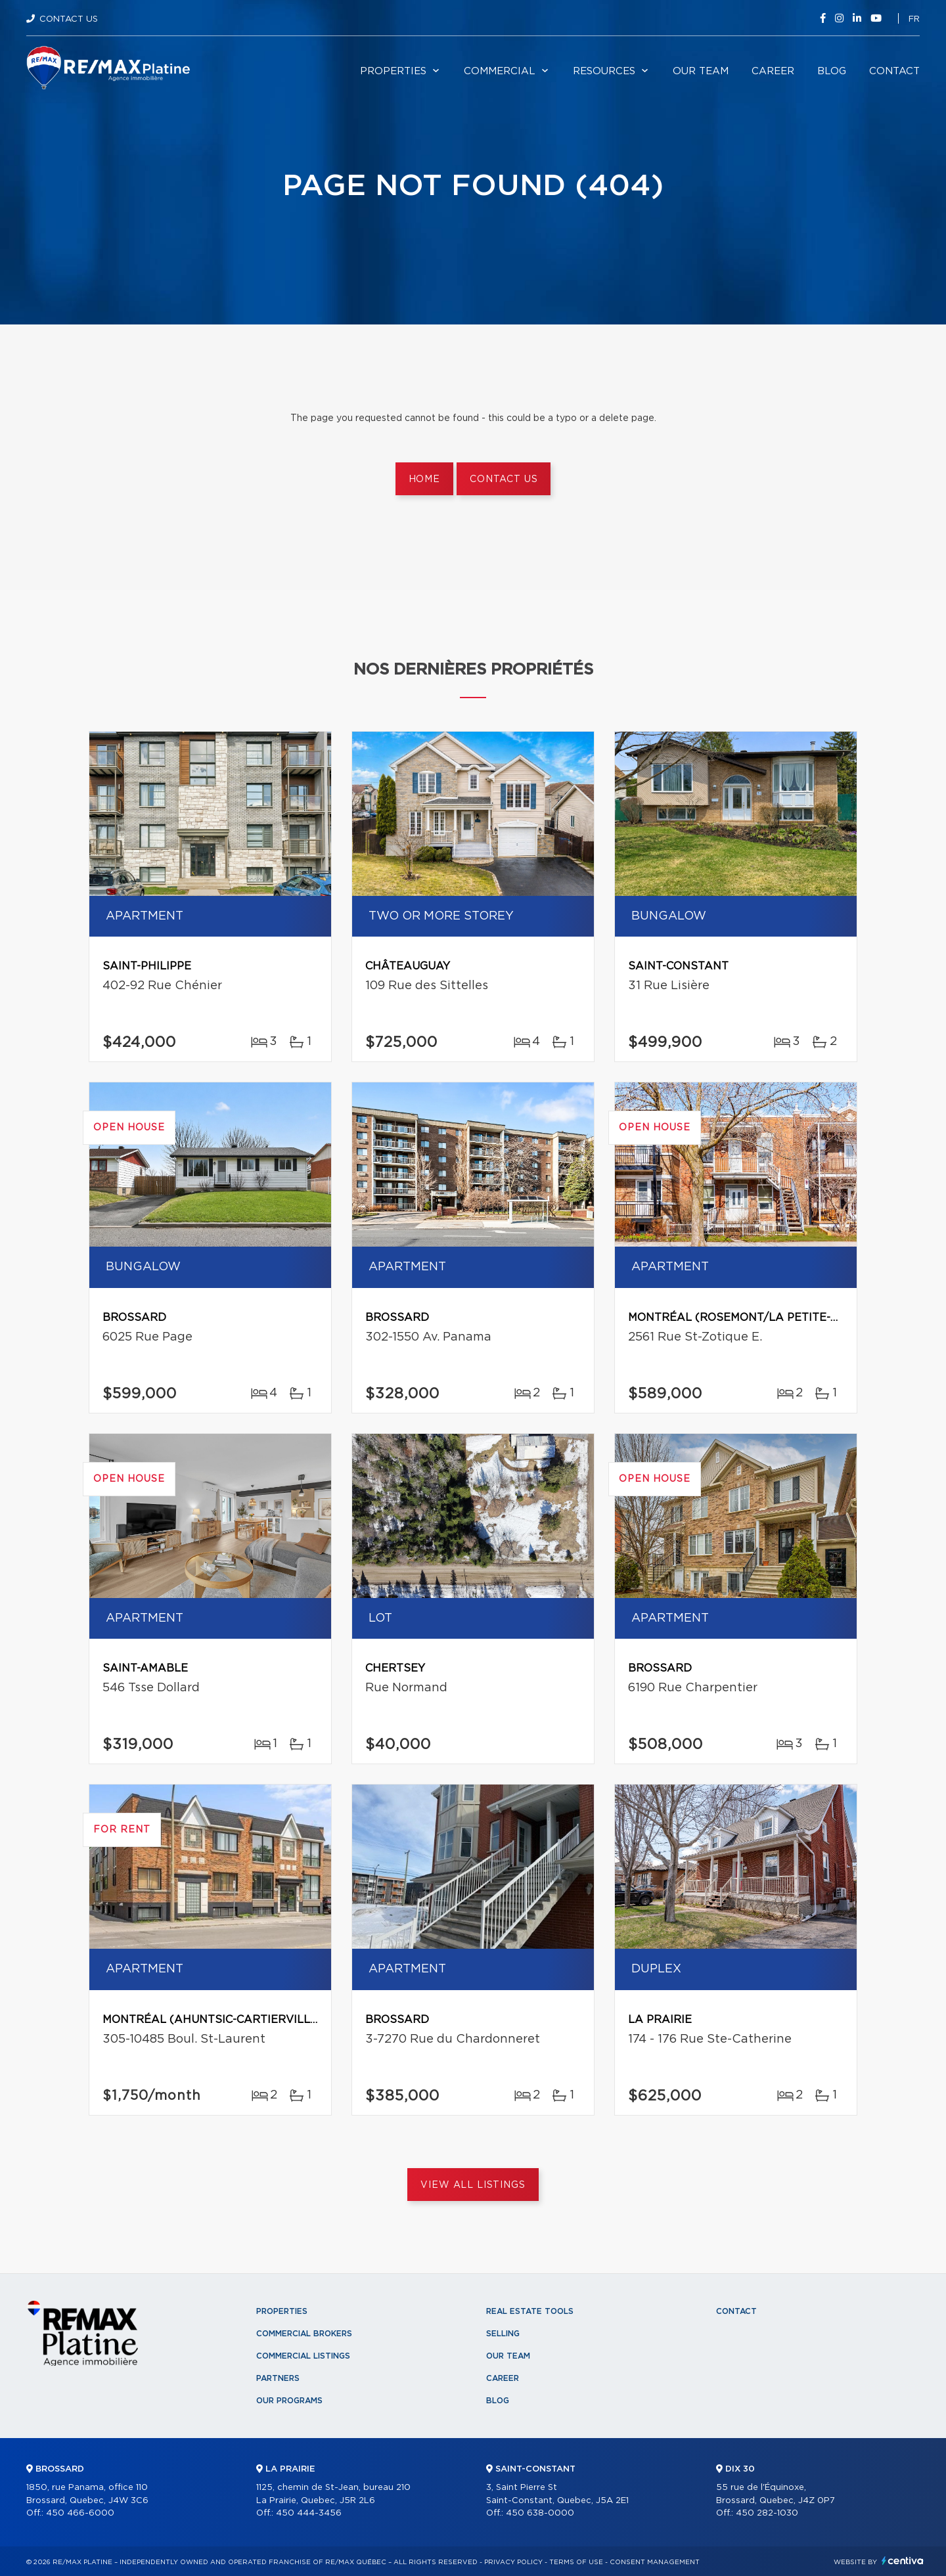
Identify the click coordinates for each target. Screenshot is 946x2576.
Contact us (503, 479)
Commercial (499, 71)
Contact (894, 71)
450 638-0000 (540, 2513)
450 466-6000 (80, 2513)
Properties (393, 71)
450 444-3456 (309, 2513)
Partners (278, 2378)
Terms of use (576, 2562)
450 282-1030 (767, 2513)
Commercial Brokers (304, 2334)
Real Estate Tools (530, 2311)
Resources (604, 71)
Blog (831, 71)
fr (914, 19)
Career (773, 71)
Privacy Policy (513, 2562)
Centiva (903, 2560)
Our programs (289, 2401)
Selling (503, 2334)
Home (424, 479)
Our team (701, 71)
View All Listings (472, 2185)
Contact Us (68, 19)
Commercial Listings (303, 2356)
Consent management (655, 2562)
